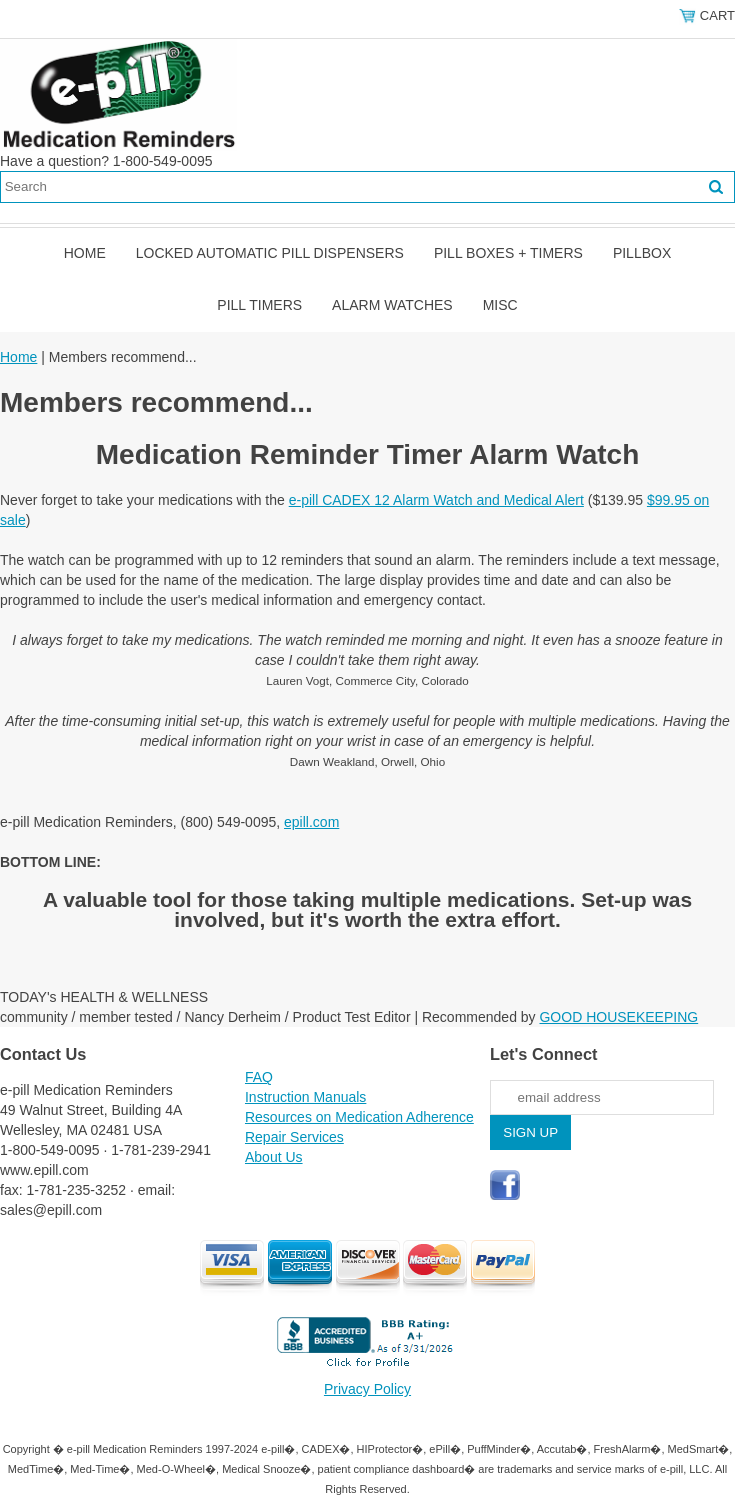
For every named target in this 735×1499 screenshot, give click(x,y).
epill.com (311, 822)
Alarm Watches (392, 305)
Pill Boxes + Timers (508, 253)
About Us (274, 1157)
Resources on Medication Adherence (359, 1117)
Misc (500, 305)
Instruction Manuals (305, 1097)
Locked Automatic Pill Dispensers (270, 253)
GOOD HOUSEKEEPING (618, 1017)
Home (85, 253)
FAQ (259, 1077)
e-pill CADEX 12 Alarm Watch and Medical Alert (436, 500)
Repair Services (294, 1137)
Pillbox (642, 253)
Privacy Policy (367, 1389)
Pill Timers (259, 305)
